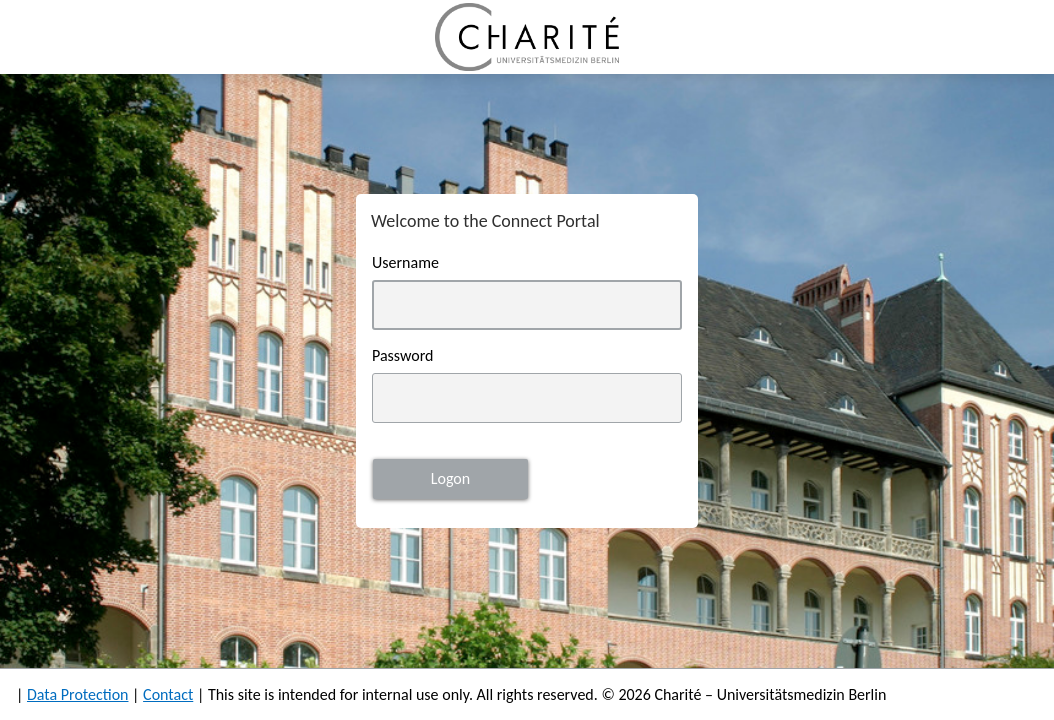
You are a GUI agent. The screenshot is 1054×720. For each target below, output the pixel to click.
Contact (168, 694)
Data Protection (78, 694)
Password (403, 355)
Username (405, 262)
